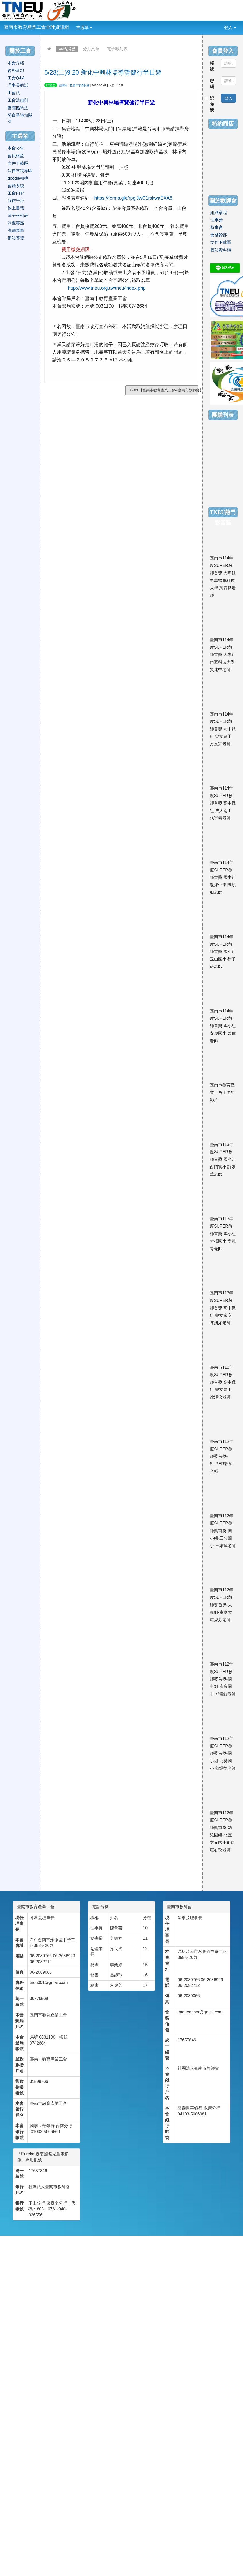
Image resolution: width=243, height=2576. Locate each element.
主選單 (84, 27)
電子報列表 (117, 49)
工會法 (14, 93)
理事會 (216, 220)
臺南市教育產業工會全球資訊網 (36, 27)
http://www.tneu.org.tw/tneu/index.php (107, 288)
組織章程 (218, 212)
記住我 (210, 104)
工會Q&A (16, 78)
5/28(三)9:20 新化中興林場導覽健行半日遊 (102, 72)
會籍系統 (16, 186)
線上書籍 (16, 208)
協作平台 (16, 200)
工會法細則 (18, 100)
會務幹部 (16, 70)
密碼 (212, 84)
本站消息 (67, 49)
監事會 (216, 227)
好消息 (50, 85)
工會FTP (16, 193)
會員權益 (16, 156)
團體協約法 (18, 108)
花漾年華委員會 (80, 85)
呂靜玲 (62, 85)
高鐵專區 (16, 230)
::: (96, 24)
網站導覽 (16, 238)
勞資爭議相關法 (20, 118)
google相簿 (18, 178)
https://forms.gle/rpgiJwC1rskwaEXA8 (133, 198)
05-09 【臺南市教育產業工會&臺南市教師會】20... (163, 390)
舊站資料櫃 (220, 250)
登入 (230, 27)
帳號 (212, 66)
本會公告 (16, 148)
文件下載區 (18, 163)
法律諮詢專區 (20, 171)
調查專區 (16, 223)
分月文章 (91, 49)
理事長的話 (18, 85)
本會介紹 (16, 63)
